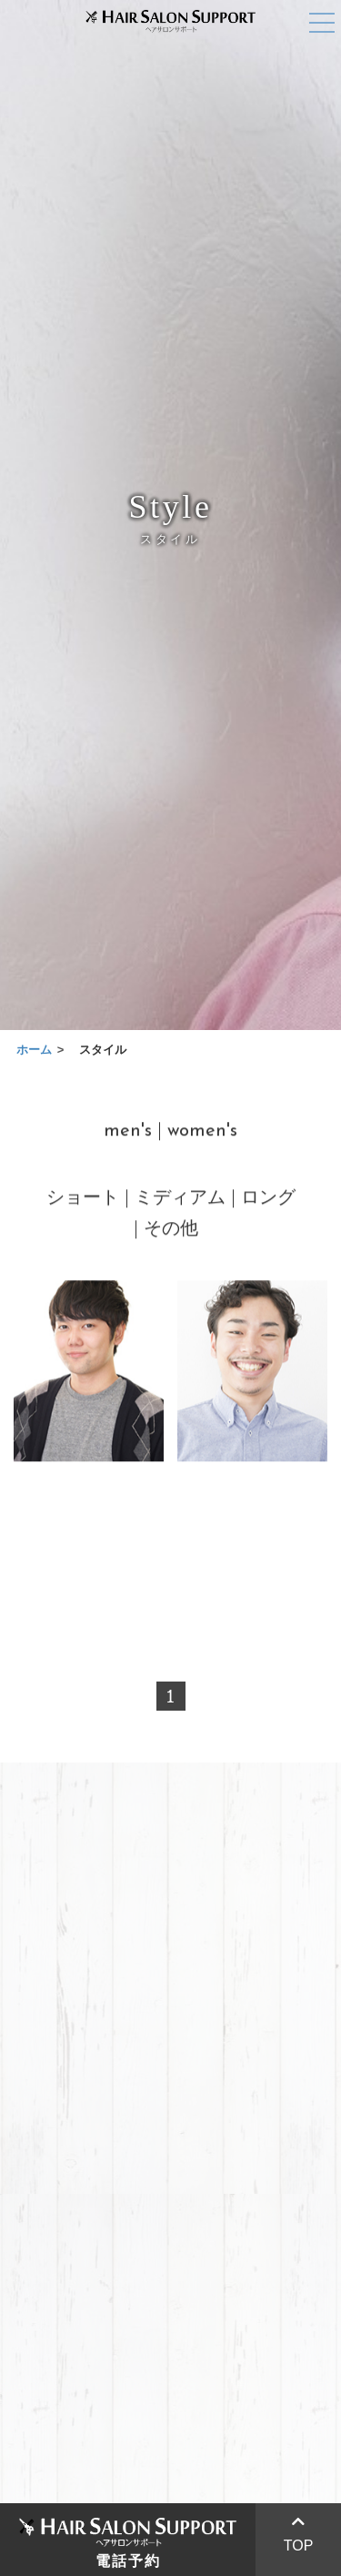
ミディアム (180, 1201)
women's (202, 1134)
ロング (268, 1201)
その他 (171, 1232)
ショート (82, 1201)
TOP (299, 2533)
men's (128, 1134)
